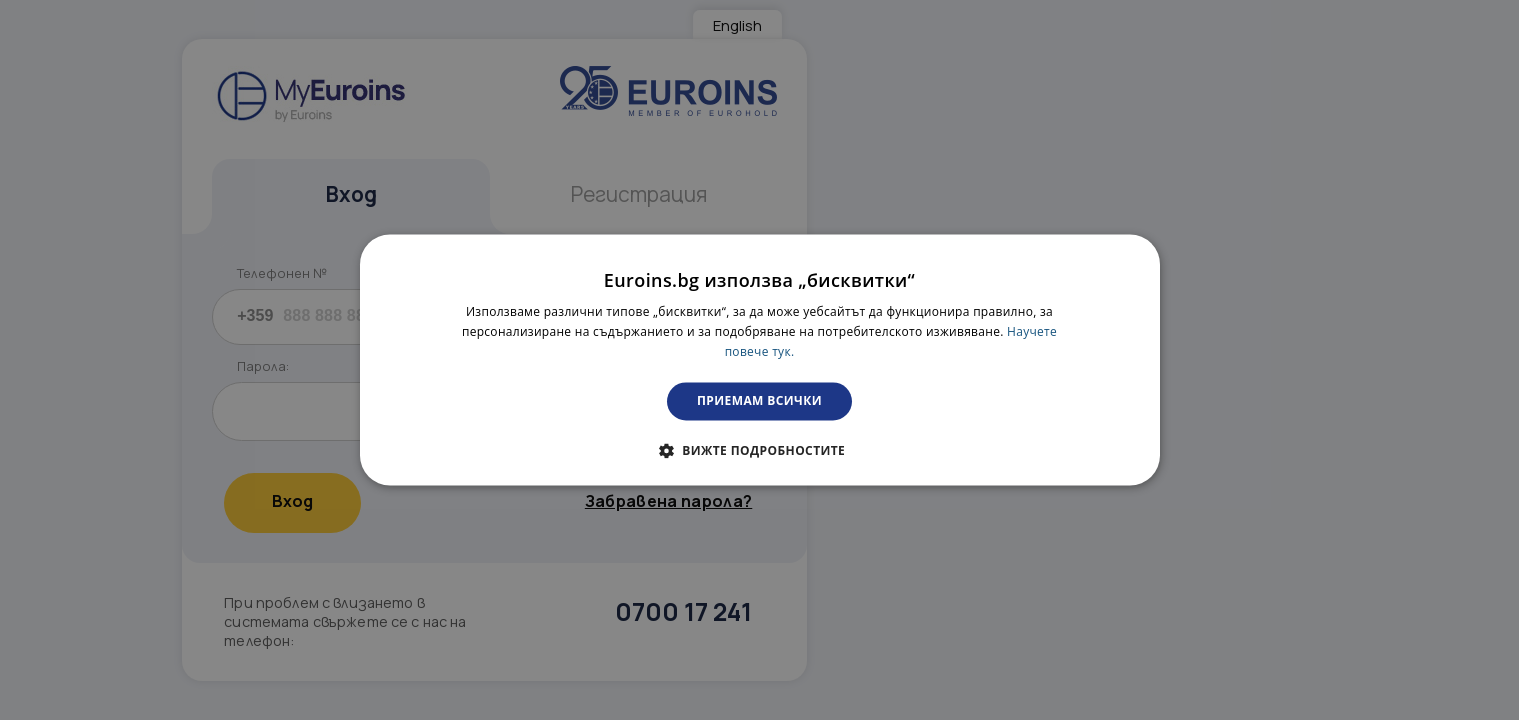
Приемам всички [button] (759, 400)
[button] (759, 451)
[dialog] (760, 359)
